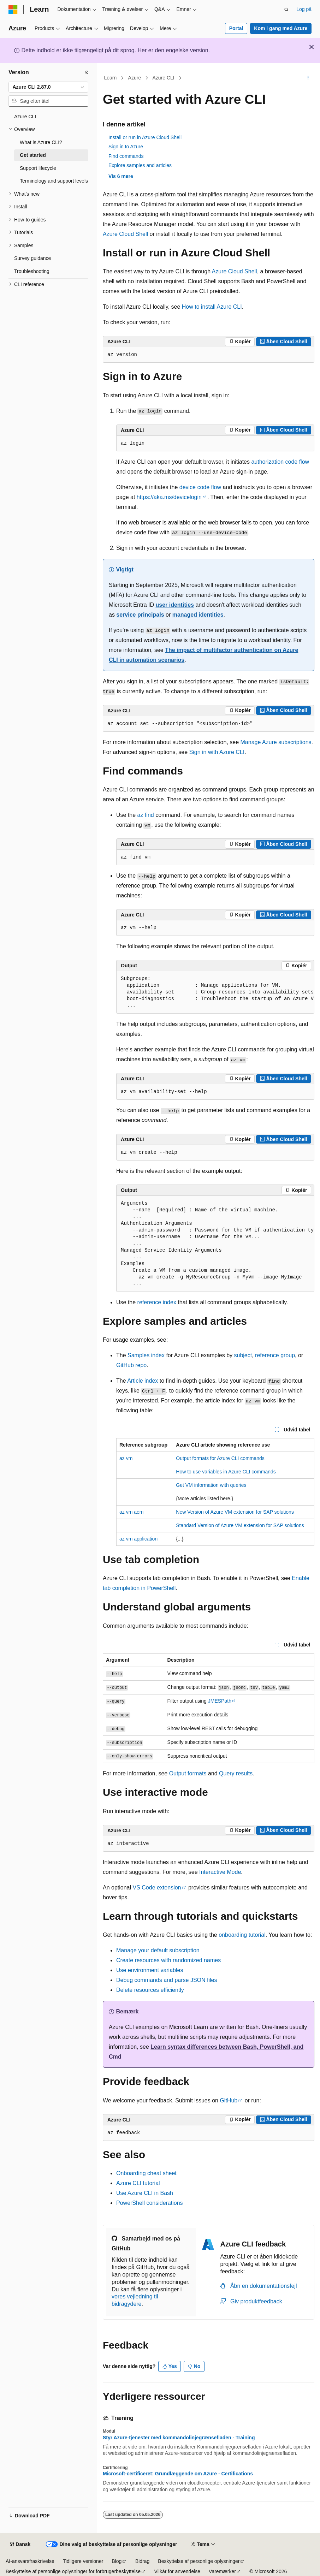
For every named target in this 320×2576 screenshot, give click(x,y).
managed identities (198, 615)
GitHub (228, 2100)
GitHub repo (131, 1365)
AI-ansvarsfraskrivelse (30, 2561)
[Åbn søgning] (286, 9)
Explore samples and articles (140, 165)
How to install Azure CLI (212, 307)
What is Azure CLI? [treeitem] (41, 142)
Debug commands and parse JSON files (166, 1980)
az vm (125, 1458)
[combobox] (48, 87)
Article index (142, 1381)
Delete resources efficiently (150, 1990)
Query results (236, 1773)
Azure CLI (163, 78)
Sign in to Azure (125, 146)
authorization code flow (280, 462)
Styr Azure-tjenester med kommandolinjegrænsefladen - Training (179, 2437)
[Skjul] (86, 72)
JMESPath (219, 1701)
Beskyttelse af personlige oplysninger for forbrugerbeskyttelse (73, 2571)
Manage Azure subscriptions (276, 742)
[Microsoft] (13, 9)
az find (145, 815)
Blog (117, 2561)
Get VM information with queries (211, 1485)
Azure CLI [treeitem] (25, 116)
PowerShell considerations (149, 2203)
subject (243, 1355)
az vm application (138, 1539)
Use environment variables (149, 1970)
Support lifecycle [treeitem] (38, 168)
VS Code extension (157, 1887)
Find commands (126, 156)
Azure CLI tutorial (138, 2183)
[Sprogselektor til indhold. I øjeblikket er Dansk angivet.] (20, 2544)
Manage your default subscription (158, 1950)
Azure (134, 78)
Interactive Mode (220, 1872)
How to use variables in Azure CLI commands (225, 1471)
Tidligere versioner (83, 2561)
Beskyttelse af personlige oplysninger (198, 2561)
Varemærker (222, 2571)
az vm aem (131, 1512)
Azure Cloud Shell (125, 234)
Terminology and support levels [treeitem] (54, 181)
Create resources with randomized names (168, 1960)
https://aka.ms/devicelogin (169, 497)
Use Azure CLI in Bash (144, 2193)
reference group (275, 1355)
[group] (215, 992)
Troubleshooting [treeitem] (31, 271)
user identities (174, 605)
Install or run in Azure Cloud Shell (145, 137)
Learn (110, 78)
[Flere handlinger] (308, 78)
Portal (236, 28)
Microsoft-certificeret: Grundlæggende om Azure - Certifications (178, 2473)
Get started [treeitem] (33, 155)
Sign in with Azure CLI (217, 752)
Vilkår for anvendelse (177, 2571)
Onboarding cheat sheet (146, 2173)
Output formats (188, 1773)
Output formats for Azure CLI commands (220, 1458)
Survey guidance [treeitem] (32, 258)
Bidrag (142, 2561)
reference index (156, 1302)
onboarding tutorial (242, 1935)
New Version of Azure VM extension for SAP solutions (235, 1512)
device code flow (200, 487)
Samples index (146, 1355)
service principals (140, 615)
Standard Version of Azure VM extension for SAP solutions (240, 1525)
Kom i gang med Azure (280, 28)
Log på (304, 9)
